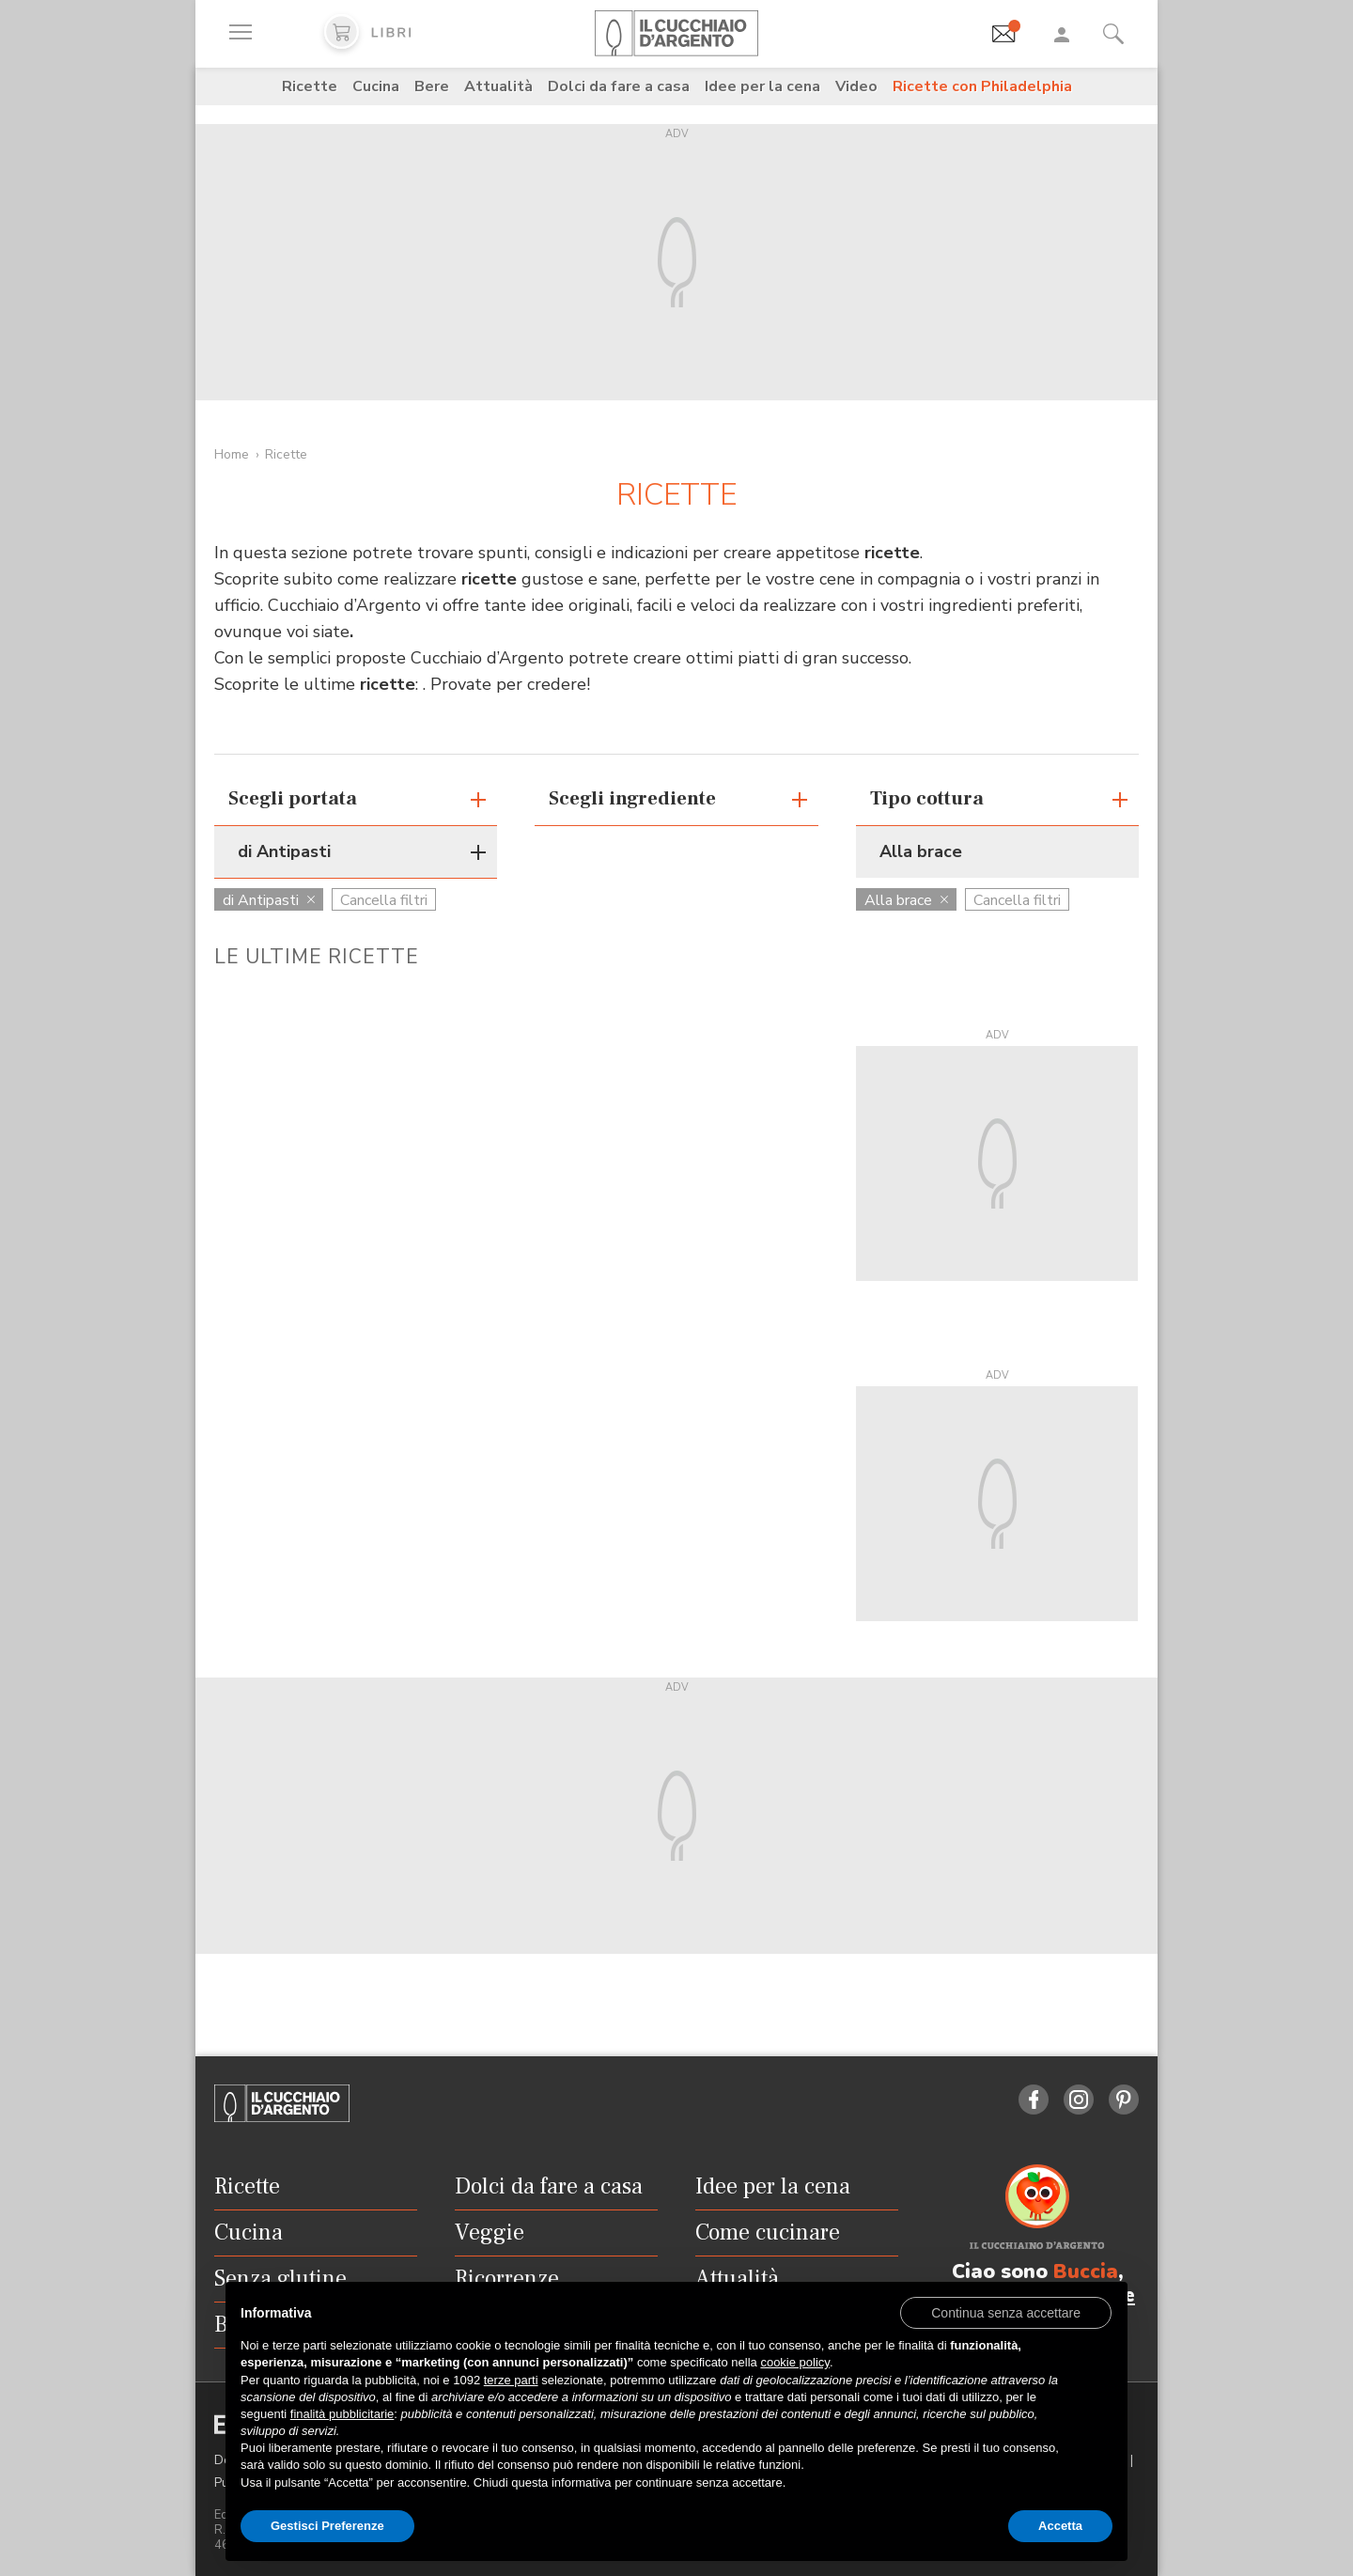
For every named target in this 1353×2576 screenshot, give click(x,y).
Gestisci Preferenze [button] (327, 2526)
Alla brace (906, 900)
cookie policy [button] (794, 2362)
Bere (431, 86)
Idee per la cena (762, 86)
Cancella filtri (384, 900)
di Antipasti (269, 900)
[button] (1006, 2312)
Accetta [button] (1060, 2526)
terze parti (511, 2380)
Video (856, 86)
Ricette (309, 86)
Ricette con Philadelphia (982, 86)
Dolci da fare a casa (619, 86)
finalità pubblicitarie (342, 2414)
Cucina (375, 86)
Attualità (498, 86)
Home (231, 454)
